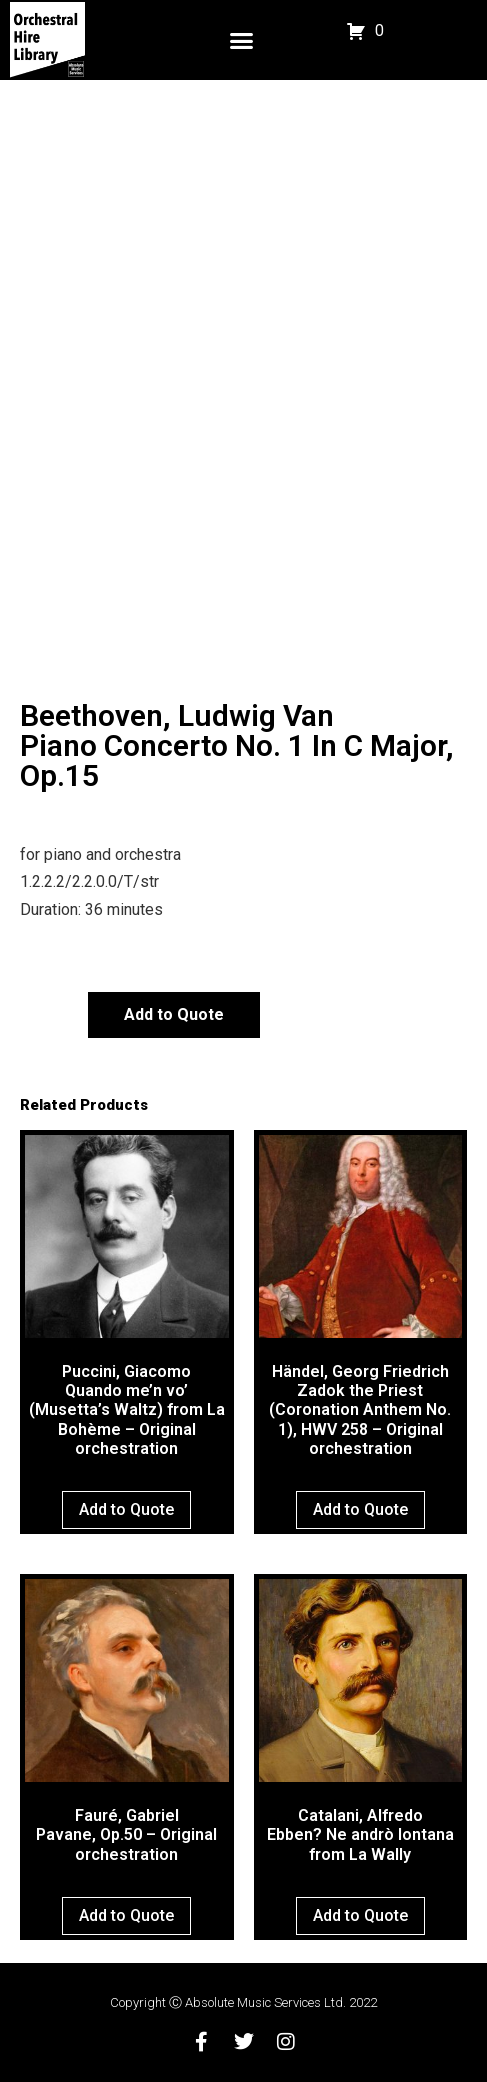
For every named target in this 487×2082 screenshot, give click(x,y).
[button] (241, 40)
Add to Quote (174, 1014)
